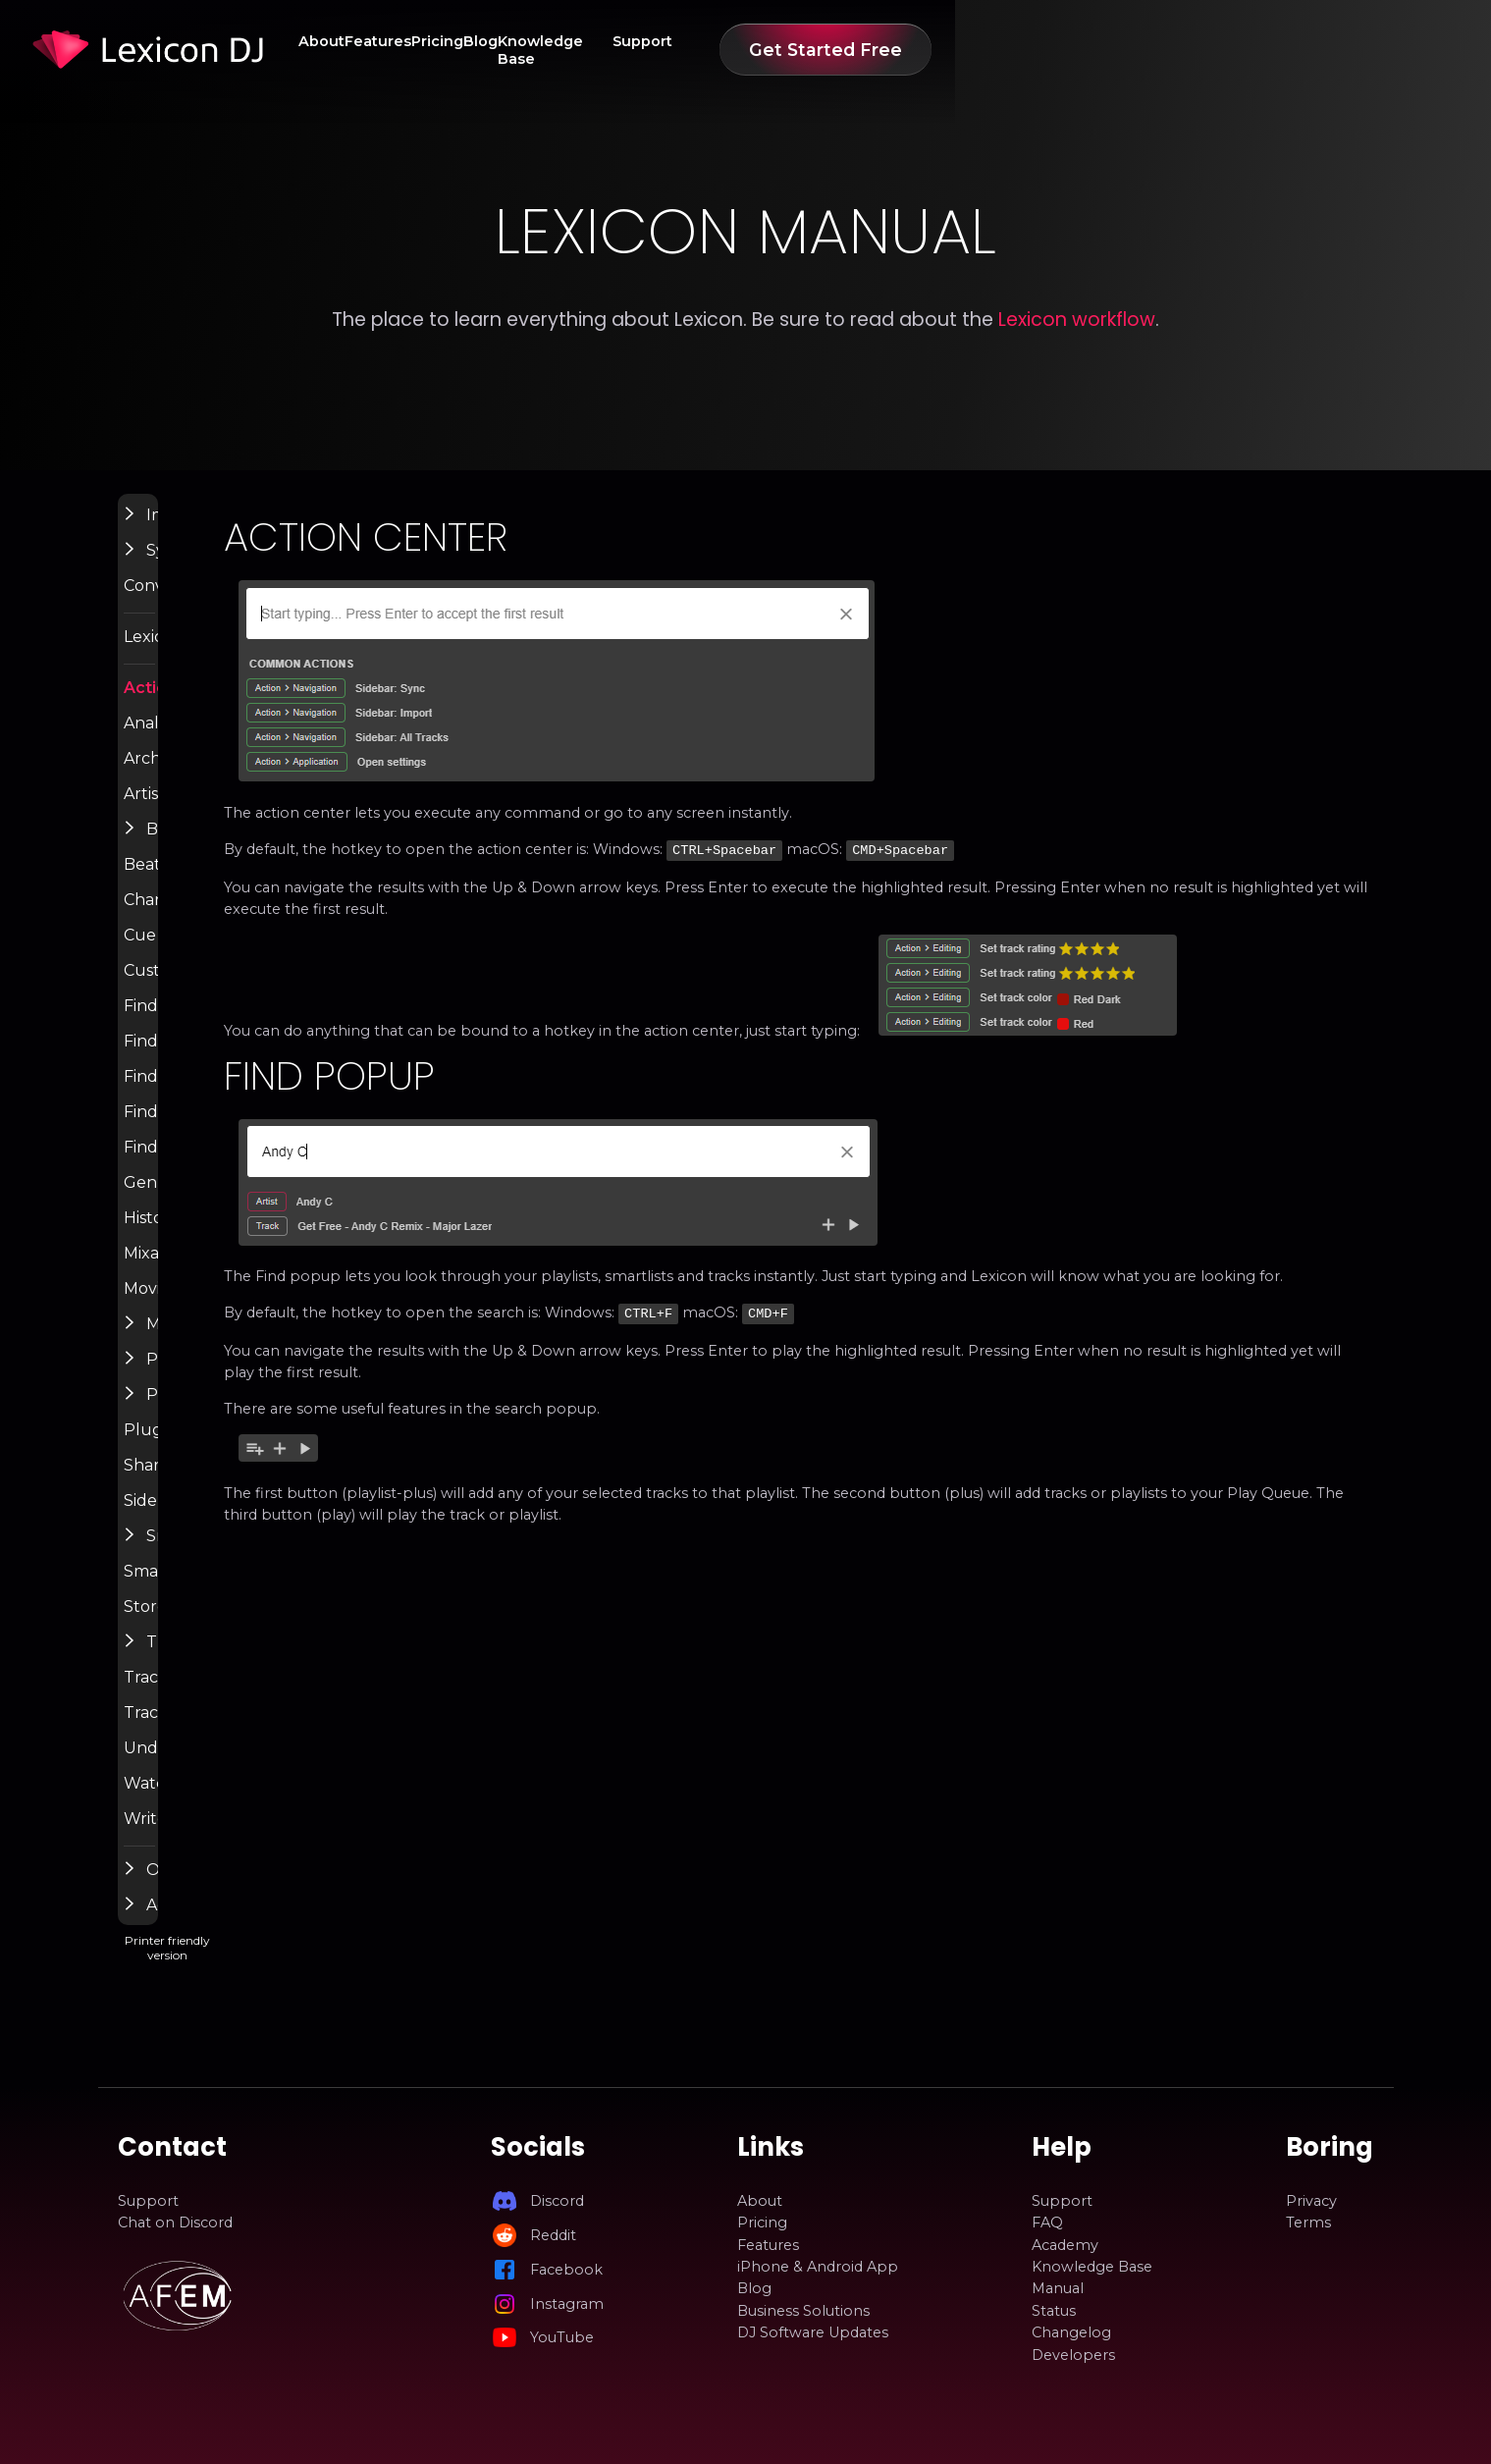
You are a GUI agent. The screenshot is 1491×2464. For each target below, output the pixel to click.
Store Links (205, 1626)
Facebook (566, 2269)
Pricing (749, 50)
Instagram (567, 2304)
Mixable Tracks (217, 1273)
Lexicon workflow (1076, 319)
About (566, 50)
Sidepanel (200, 1520)
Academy (1065, 2245)
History (190, 1238)
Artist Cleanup (215, 814)
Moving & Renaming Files (256, 1308)
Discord (557, 2201)
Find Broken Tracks (233, 1026)
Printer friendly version (292, 1981)
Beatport (198, 884)
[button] (171, 534)
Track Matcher (216, 1732)
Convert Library (220, 606)
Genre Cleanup (219, 1202)
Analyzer (196, 743)
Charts (188, 920)
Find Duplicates (220, 1061)
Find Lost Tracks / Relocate (260, 1096)
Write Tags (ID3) (222, 1839)
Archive (191, 778)
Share (185, 1485)
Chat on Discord (175, 2222)
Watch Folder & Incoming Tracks (282, 1803)
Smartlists (200, 1591)
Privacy (1311, 2201)
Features (655, 50)
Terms (1308, 2222)
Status (1054, 2311)
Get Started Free (1268, 49)
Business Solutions (803, 2311)
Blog (826, 50)
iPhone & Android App (817, 2267)
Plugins (191, 1450)
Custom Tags (212, 990)
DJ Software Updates (812, 2332)
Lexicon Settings (224, 657)
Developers (1073, 2355)
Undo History (212, 1768)
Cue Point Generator (238, 955)
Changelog (1071, 2332)
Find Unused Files (227, 1167)
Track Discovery (221, 1697)
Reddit (553, 2235)
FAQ (1047, 2222)
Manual (1058, 2289)
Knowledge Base (941, 50)
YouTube (562, 2337)
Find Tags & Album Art (245, 1132)
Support (1067, 50)
